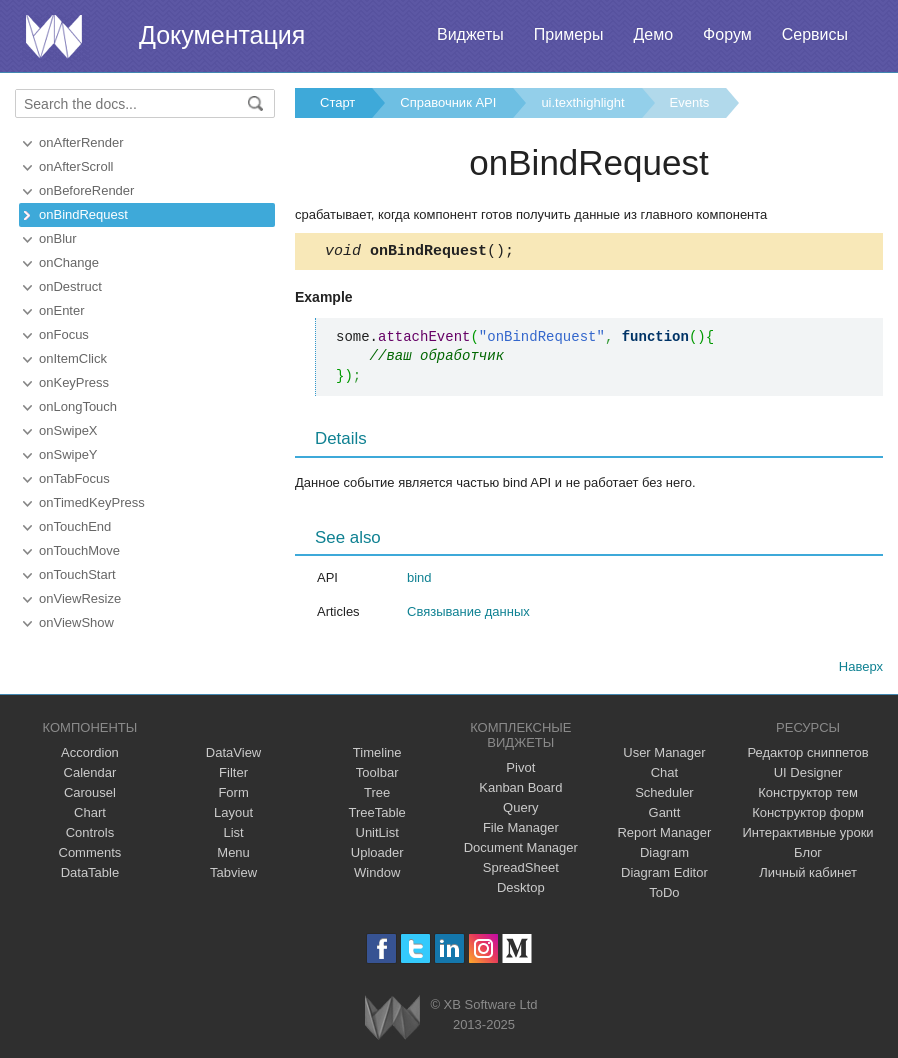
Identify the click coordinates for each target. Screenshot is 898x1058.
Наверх (861, 669)
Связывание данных (468, 614)
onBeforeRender (86, 190)
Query (520, 810)
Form (233, 795)
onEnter (62, 310)
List (233, 835)
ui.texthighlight (582, 102)
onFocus (64, 334)
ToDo (664, 895)
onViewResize (80, 598)
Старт (337, 102)
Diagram (664, 855)
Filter (233, 775)
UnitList (377, 835)
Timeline (377, 755)
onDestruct (70, 286)
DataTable (90, 875)
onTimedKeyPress (92, 502)
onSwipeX (68, 430)
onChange (69, 262)
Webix (392, 1020)
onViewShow (76, 622)
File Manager (521, 830)
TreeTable (377, 815)
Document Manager (521, 850)
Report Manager (664, 835)
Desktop (521, 890)
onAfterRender (81, 142)
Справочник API (448, 102)
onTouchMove (79, 550)
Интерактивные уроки (808, 835)
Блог (808, 855)
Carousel (90, 795)
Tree (377, 795)
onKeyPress (74, 382)
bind (419, 580)
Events (690, 102)
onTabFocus (74, 478)
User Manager (664, 755)
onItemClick (73, 358)
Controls (90, 835)
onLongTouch (78, 406)
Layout (233, 815)
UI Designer (808, 775)
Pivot (520, 770)
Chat (664, 775)
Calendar (90, 775)
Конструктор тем (808, 795)
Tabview (233, 875)
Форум (727, 34)
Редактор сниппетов (807, 755)
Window (377, 875)
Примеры (569, 34)
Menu (233, 855)
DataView (233, 755)
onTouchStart (77, 574)
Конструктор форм (808, 815)
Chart (90, 815)
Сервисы (815, 34)
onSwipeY (68, 454)
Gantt (665, 815)
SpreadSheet (521, 870)
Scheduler (664, 795)
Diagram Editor (664, 875)
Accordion (90, 755)
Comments (90, 855)
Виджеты (470, 34)
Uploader (377, 855)
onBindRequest (83, 214)
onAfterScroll (76, 166)
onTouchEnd (75, 526)
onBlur (58, 238)
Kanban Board (520, 790)
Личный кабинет (808, 875)
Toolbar (377, 775)
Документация (222, 35)
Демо (653, 34)
